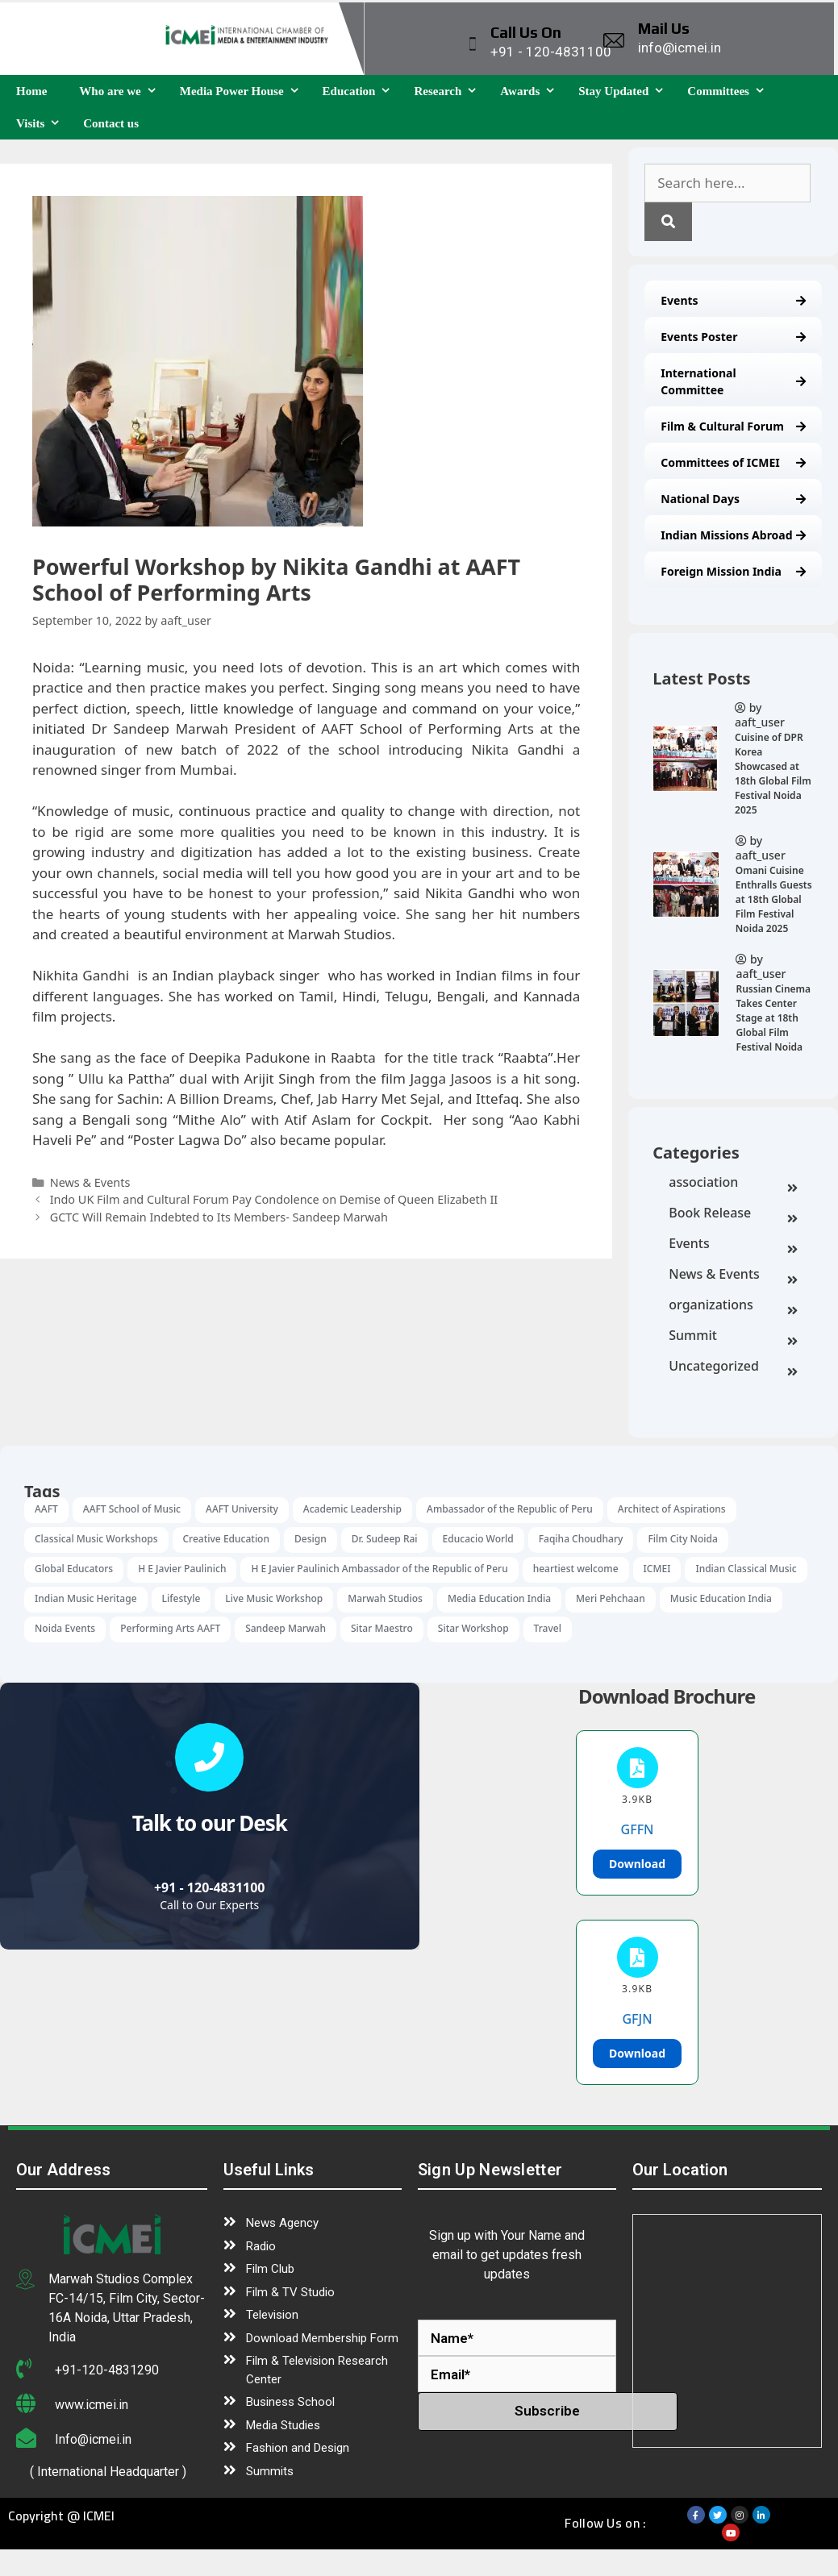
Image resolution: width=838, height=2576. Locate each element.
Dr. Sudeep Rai (385, 1539)
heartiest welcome (576, 1568)
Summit (733, 1336)
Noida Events (65, 1628)
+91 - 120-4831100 (209, 1887)
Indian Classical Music (745, 1568)
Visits (41, 123)
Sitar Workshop (473, 1628)
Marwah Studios (385, 1598)
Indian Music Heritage (86, 1598)
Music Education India (721, 1598)
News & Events (733, 1275)
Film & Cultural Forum (733, 426)
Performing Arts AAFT (170, 1628)
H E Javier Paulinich (182, 1568)
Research (449, 91)
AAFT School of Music (132, 1509)
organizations (733, 1306)
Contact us (111, 123)
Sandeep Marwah (285, 1628)
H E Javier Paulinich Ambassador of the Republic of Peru (379, 1568)
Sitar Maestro (382, 1628)
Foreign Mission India (733, 571)
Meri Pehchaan (610, 1598)
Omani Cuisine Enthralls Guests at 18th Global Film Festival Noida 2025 (774, 899)
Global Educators (74, 1568)
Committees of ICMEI (733, 462)
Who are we (121, 91)
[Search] (668, 221)
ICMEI (657, 1568)
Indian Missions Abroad (733, 535)
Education (360, 91)
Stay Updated (624, 91)
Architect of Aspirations (672, 1509)
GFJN (637, 2019)
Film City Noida (682, 1539)
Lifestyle (181, 1598)
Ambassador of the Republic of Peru (510, 1509)
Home (31, 91)
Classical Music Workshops (96, 1539)
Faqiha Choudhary (581, 1539)
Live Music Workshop (274, 1598)
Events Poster (733, 336)
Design (310, 1539)
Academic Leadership (352, 1509)
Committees (729, 91)
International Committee (733, 381)
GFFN (637, 1829)
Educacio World (478, 1539)
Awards (531, 91)
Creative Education (226, 1539)
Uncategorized (733, 1367)
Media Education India (499, 1598)
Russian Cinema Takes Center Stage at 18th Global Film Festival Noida (773, 1018)
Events (733, 300)
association (733, 1183)
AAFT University (242, 1509)
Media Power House (243, 91)
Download (637, 1863)
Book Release (733, 1214)
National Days (733, 498)
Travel (547, 1628)
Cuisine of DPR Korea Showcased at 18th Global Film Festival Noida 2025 (773, 773)
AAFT (46, 1509)
